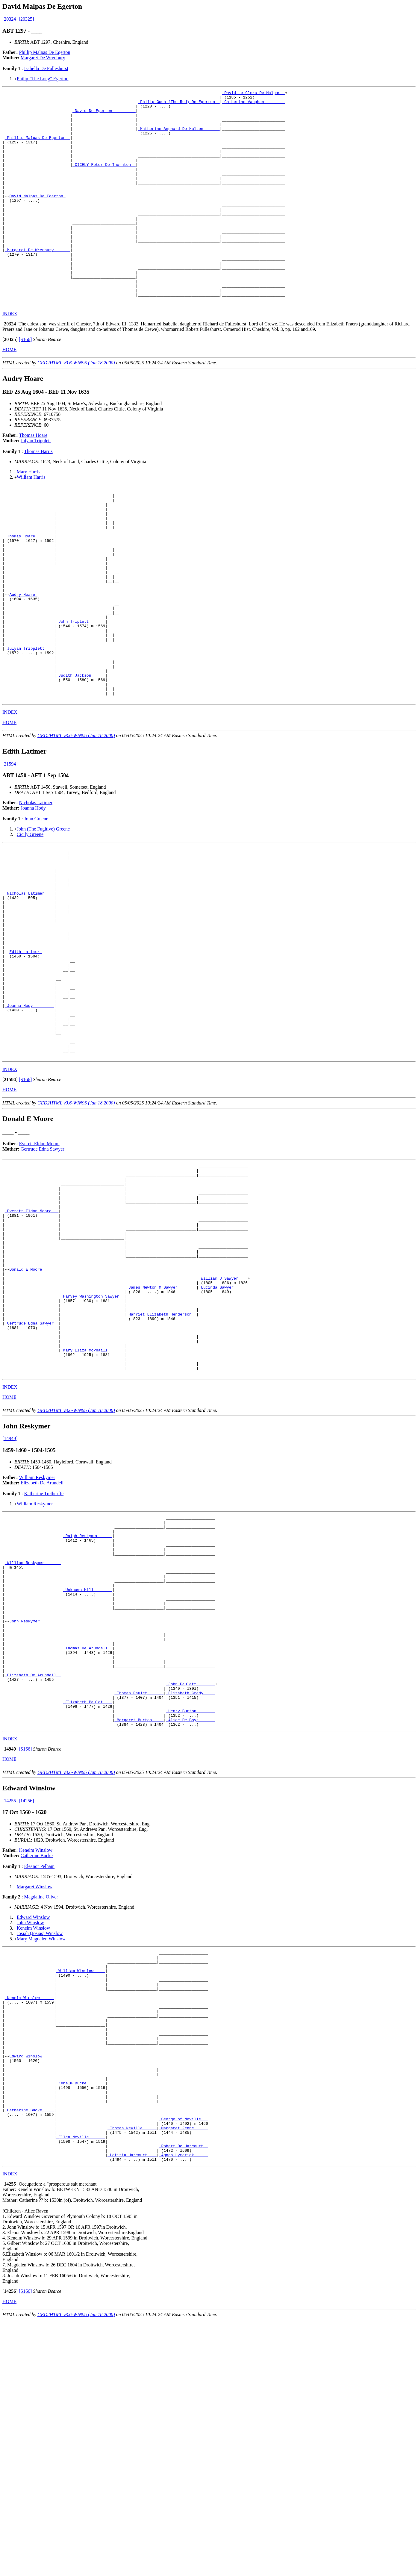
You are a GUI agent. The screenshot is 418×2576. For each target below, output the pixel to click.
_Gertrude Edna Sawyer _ (31, 1482)
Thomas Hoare (33, 477)
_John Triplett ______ (80, 690)
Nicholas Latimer (36, 887)
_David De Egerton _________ (104, 115)
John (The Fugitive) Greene (43, 913)
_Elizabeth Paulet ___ (87, 1908)
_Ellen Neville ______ (80, 2385)
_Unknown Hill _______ (87, 1773)
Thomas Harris (38, 493)
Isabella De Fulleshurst (46, 68)
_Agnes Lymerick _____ (183, 2407)
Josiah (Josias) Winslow (40, 2144)
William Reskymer (37, 1646)
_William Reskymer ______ (33, 1741)
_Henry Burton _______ (190, 1919)
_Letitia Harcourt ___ (132, 2407)
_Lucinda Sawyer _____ (223, 1439)
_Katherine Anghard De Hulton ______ (178, 136)
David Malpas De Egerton (37, 217)
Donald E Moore (26, 1417)
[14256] (26, 2011)
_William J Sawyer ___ (223, 1428)
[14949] (10, 1607)
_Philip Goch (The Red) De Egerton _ (178, 104)
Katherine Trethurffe (43, 1662)
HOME (9, 391)
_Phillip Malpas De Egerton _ (37, 147)
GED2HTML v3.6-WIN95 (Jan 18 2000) (76, 404)
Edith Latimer (25, 1057)
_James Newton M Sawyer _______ (161, 1439)
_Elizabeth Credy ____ (190, 1897)
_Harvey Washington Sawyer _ (92, 1449)
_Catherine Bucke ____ (29, 2353)
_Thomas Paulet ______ (138, 1897)
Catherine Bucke (37, 2066)
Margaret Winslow (34, 2097)
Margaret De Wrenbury (43, 57)
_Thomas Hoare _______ (29, 588)
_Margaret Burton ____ (138, 1930)
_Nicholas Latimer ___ (29, 987)
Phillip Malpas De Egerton (44, 52)
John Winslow (30, 2133)
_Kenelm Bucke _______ (80, 2321)
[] (10, 366)
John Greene (36, 903)
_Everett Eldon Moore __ (31, 1347)
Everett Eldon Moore (39, 1270)
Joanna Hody (33, 892)
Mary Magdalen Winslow (41, 2149)
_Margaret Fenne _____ (183, 2375)
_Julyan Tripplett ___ (29, 722)
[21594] (10, 848)
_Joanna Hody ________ (29, 1122)
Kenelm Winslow (36, 2061)
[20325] (26, 19)
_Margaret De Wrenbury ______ (37, 282)
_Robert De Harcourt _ (183, 2396)
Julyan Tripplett (36, 482)
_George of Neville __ (183, 2364)
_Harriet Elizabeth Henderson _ (161, 1471)
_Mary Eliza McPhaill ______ (92, 1514)
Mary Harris (28, 513)
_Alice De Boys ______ (190, 1930)
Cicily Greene (30, 918)
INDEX (9, 355)
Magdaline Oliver (41, 2107)
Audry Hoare (23, 658)
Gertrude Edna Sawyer (42, 1275)
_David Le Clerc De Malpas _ (253, 93)
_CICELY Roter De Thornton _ (104, 179)
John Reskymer (25, 1811)
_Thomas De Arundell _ (87, 1843)
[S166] (25, 381)
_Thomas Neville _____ (132, 2375)
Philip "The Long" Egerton (43, 78)
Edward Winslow (33, 2128)
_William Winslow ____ (80, 2186)
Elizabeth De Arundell (42, 1651)
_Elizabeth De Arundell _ (33, 1876)
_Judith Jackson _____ (80, 755)
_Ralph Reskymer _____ (87, 1709)
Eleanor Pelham (39, 2077)
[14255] (10, 2011)
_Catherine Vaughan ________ (253, 104)
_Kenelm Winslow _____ (29, 2218)
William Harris (31, 519)
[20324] (10, 19)
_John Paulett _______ (190, 1886)
